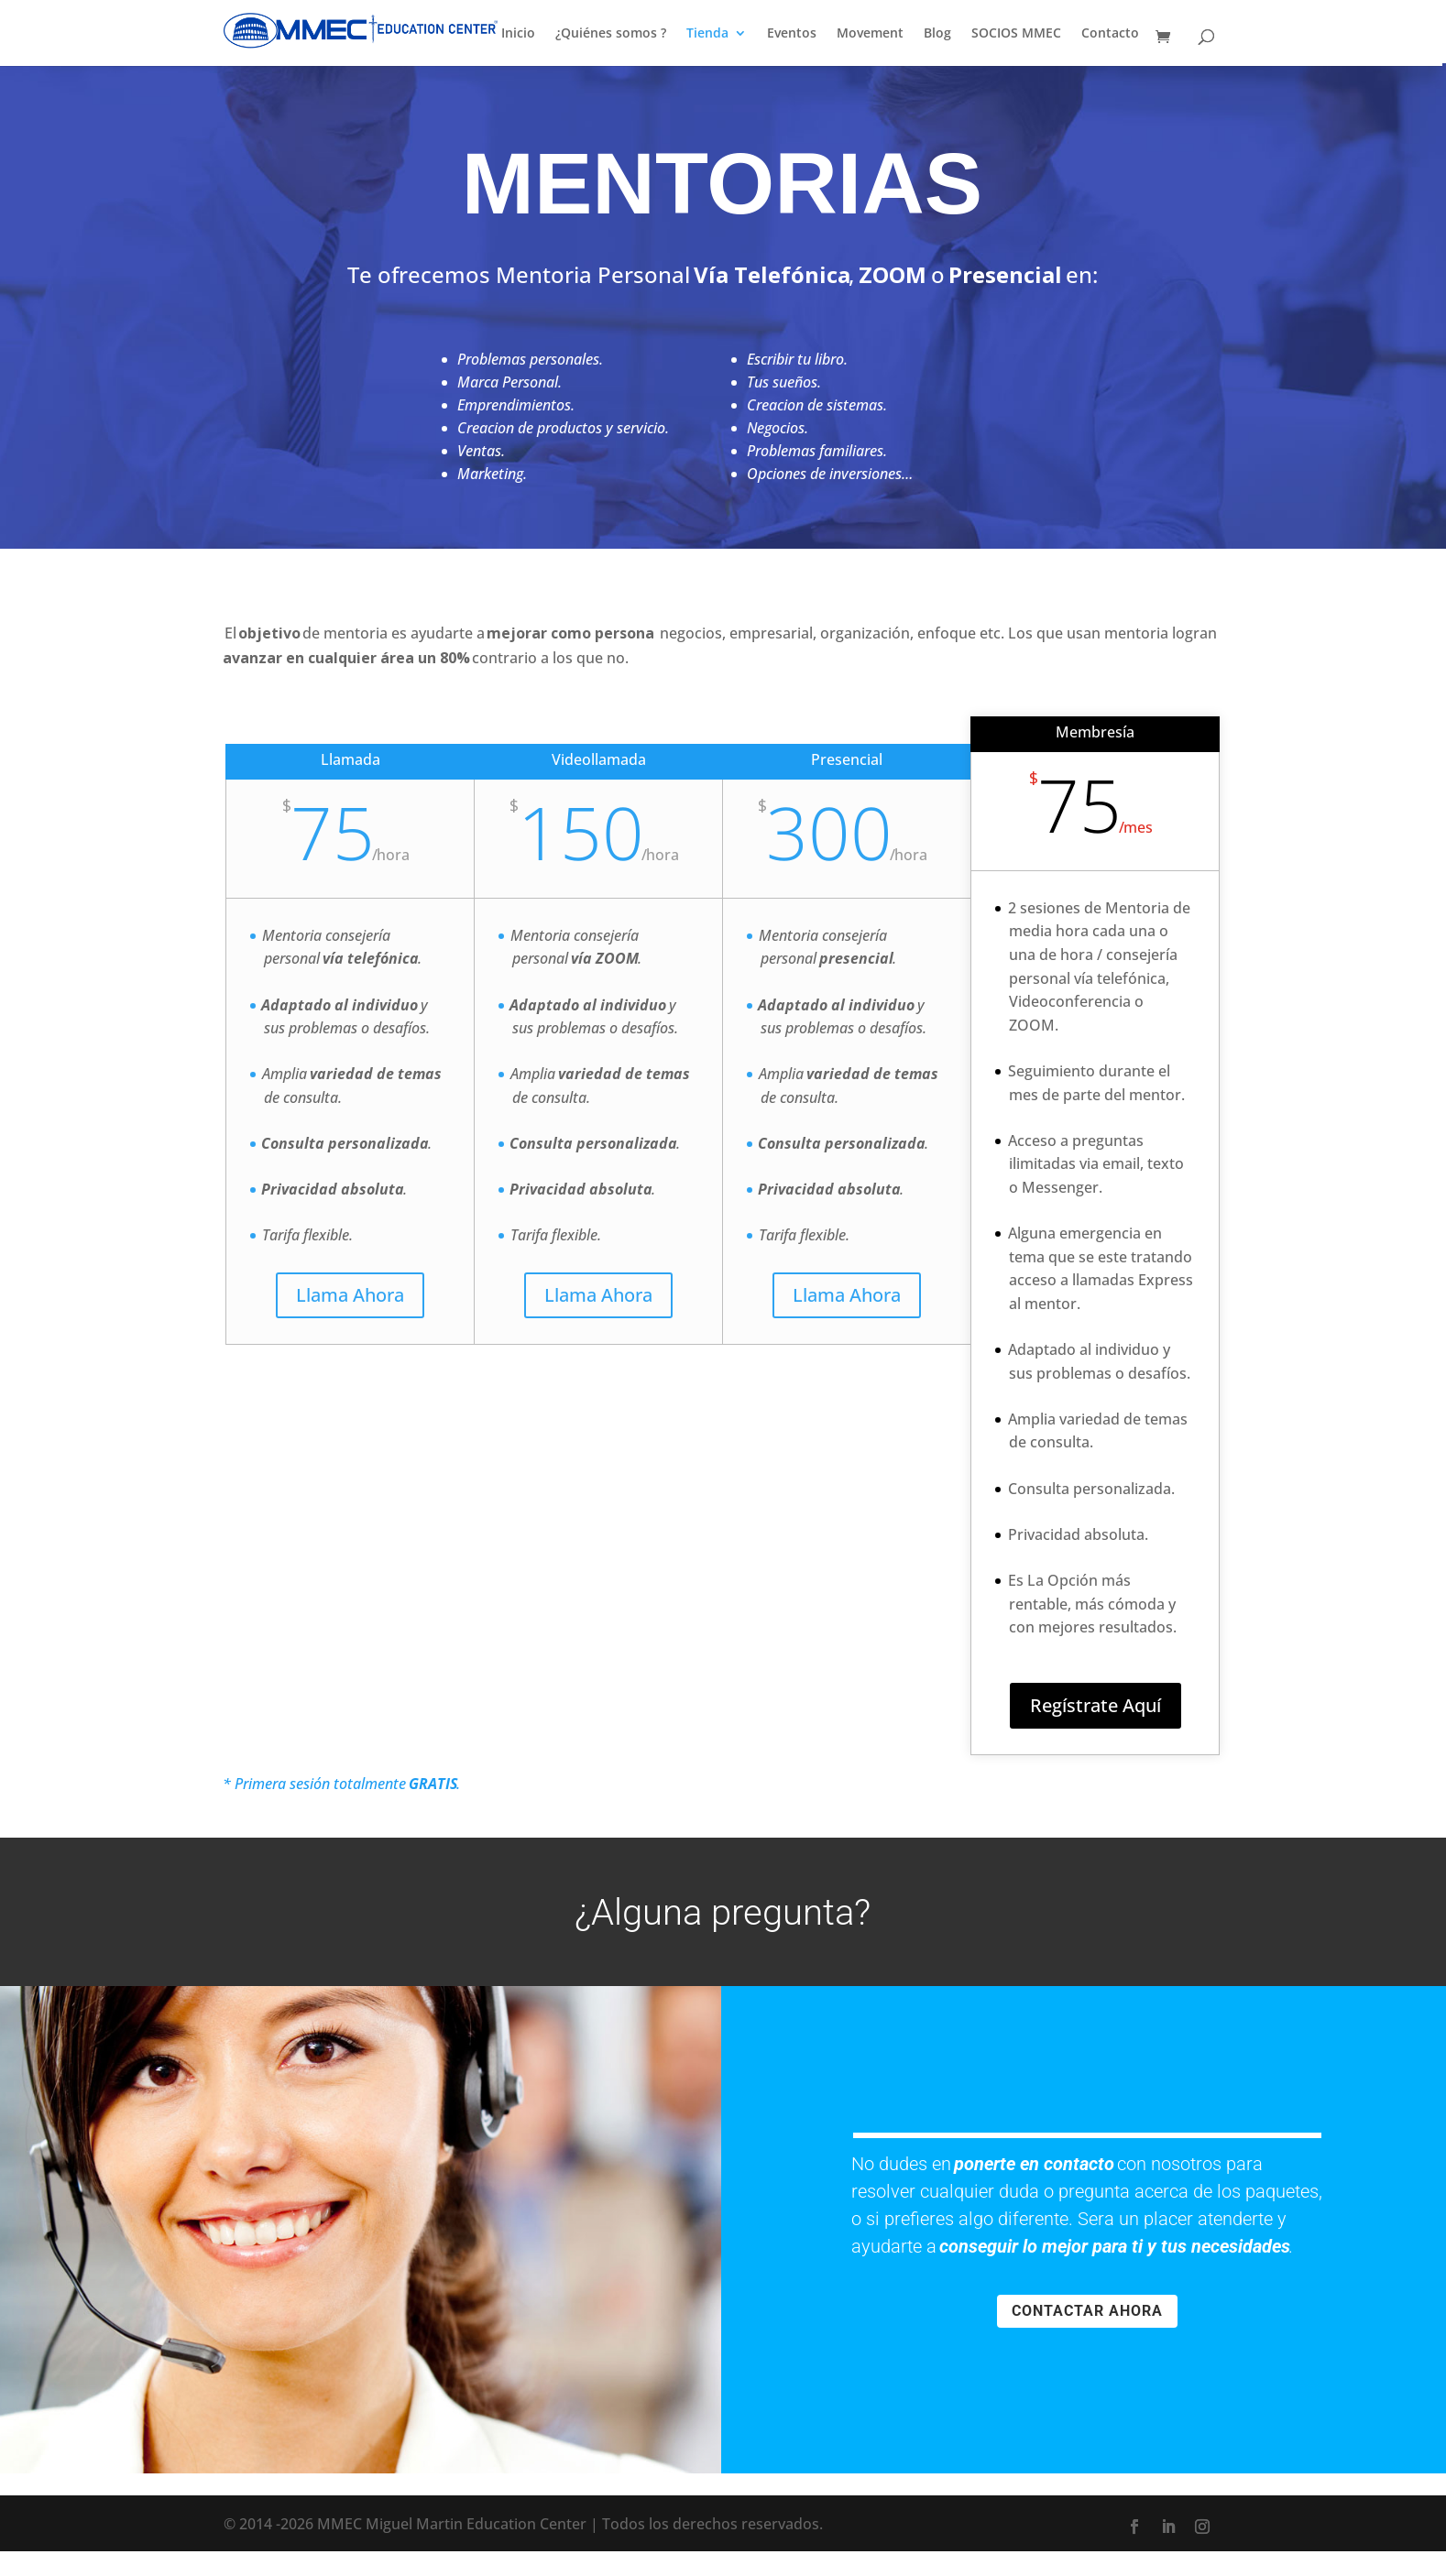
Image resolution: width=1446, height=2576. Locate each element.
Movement (870, 34)
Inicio (518, 34)
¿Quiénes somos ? (610, 34)
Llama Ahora (350, 1295)
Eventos (791, 34)
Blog (937, 34)
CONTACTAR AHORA (1087, 2310)
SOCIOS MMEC (1016, 34)
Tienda (707, 34)
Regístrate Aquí (1095, 1705)
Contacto (1110, 34)
